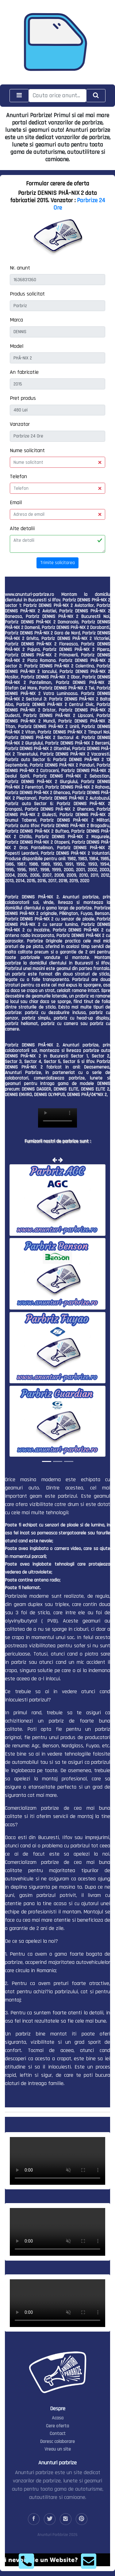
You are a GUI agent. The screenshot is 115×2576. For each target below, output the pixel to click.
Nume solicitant (27, 450)
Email (16, 502)
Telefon (18, 476)
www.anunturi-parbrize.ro (29, 594)
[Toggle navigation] (19, 95)
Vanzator (20, 424)
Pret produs (23, 398)
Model (16, 346)
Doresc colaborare (57, 2441)
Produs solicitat (27, 293)
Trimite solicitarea (57, 563)
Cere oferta (57, 2426)
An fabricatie (24, 372)
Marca (16, 319)
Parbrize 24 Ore (79, 204)
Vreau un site (57, 2449)
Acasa (57, 2418)
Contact (58, 2433)
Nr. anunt (20, 267)
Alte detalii (22, 528)
